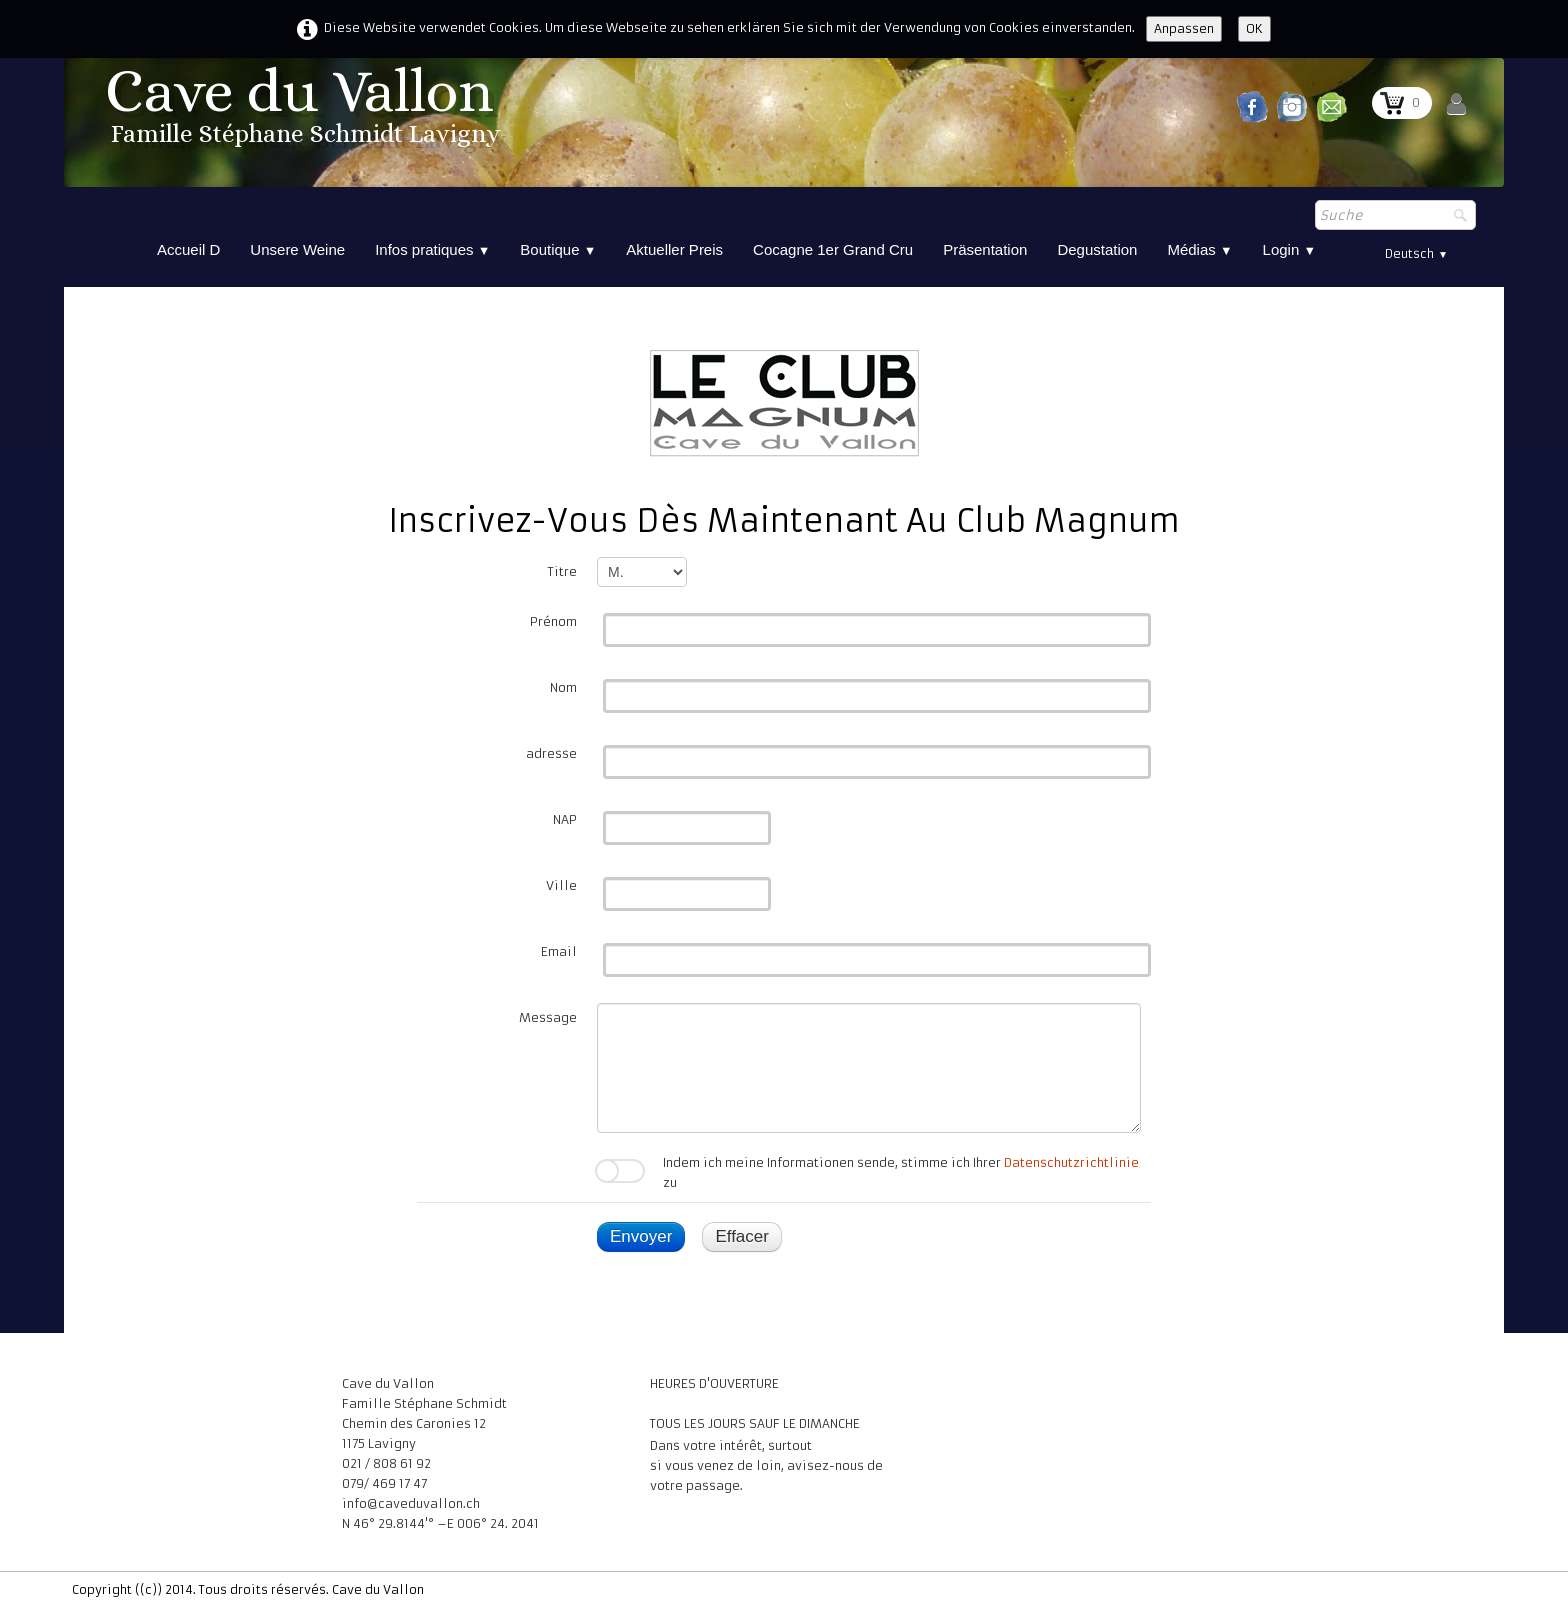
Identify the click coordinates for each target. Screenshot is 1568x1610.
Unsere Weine (297, 249)
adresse (551, 753)
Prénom (553, 621)
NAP (565, 819)
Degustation (1097, 249)
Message (548, 1017)
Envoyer (641, 1236)
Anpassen (1184, 28)
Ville (561, 885)
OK (1254, 28)
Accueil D (188, 249)
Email (559, 951)
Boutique (558, 249)
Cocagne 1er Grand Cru (833, 249)
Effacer (742, 1236)
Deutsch (1416, 253)
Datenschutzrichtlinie (1071, 1162)
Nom (563, 687)
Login (1290, 249)
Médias (1199, 249)
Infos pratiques (432, 249)
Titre (562, 571)
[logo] (306, 112)
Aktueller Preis (674, 249)
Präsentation (985, 249)
